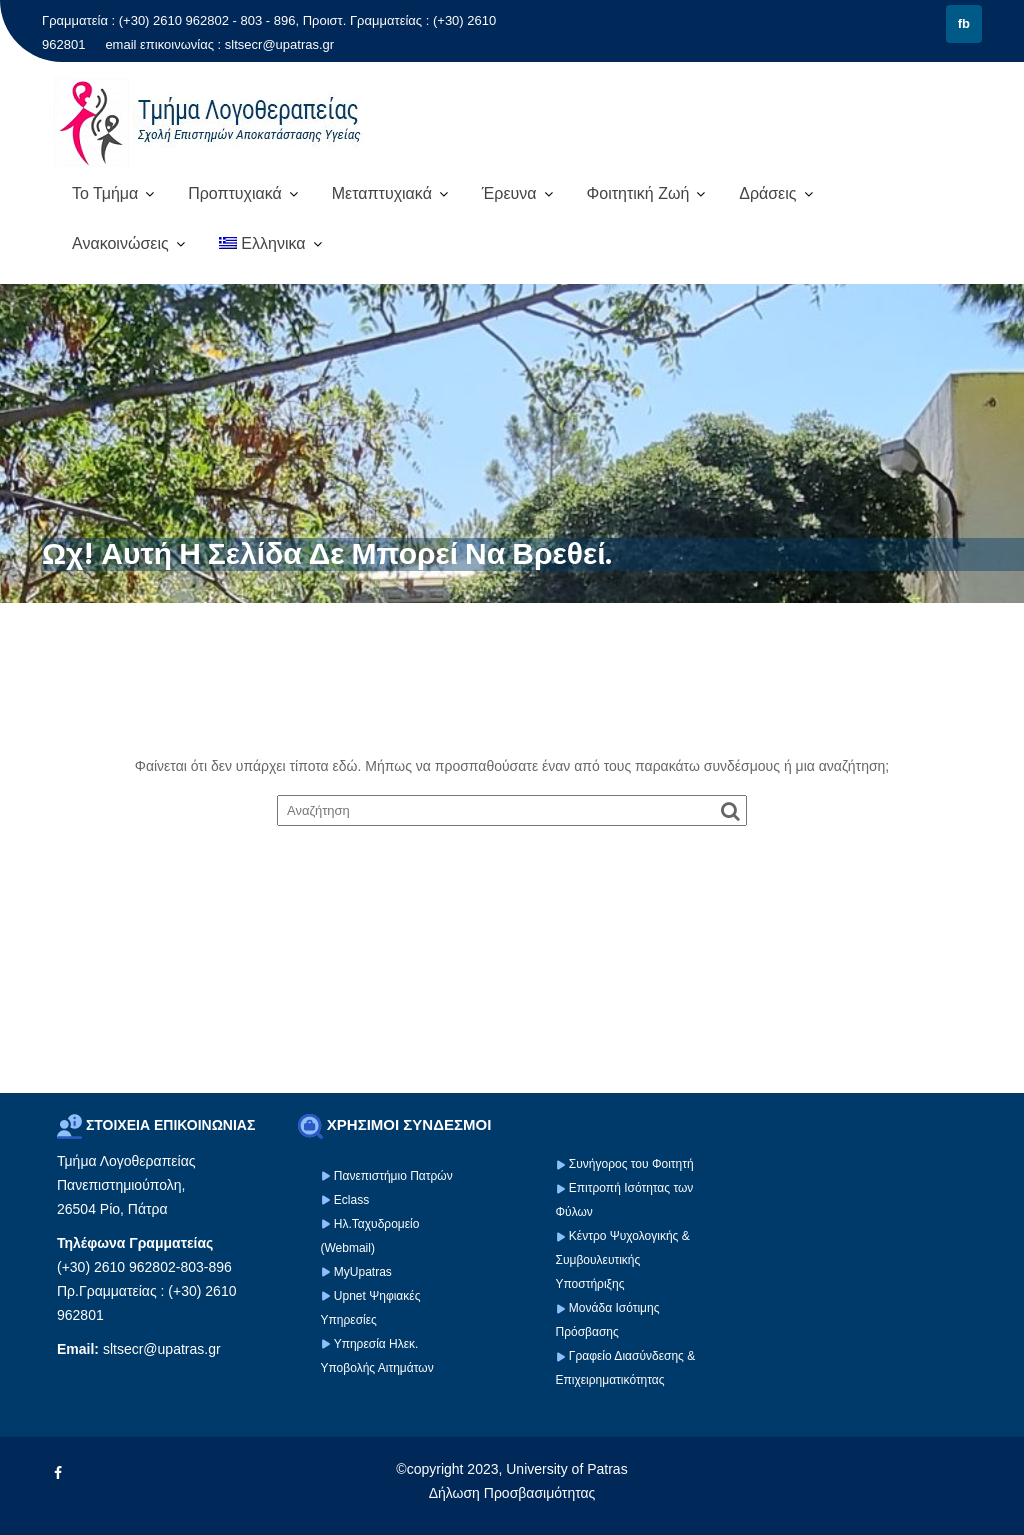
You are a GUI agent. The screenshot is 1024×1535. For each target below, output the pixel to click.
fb (964, 23)
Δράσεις (767, 193)
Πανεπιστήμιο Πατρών (393, 1176)
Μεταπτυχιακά (382, 193)
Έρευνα (509, 193)
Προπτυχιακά (235, 193)
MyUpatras (363, 1272)
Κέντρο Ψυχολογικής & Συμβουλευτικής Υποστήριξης (623, 1260)
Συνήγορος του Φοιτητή (631, 1164)
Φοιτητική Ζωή (637, 193)
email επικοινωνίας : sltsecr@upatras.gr (219, 44)
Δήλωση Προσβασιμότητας (512, 1493)
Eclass (351, 1200)
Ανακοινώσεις (120, 243)
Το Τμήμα (105, 193)
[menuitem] (270, 244)
